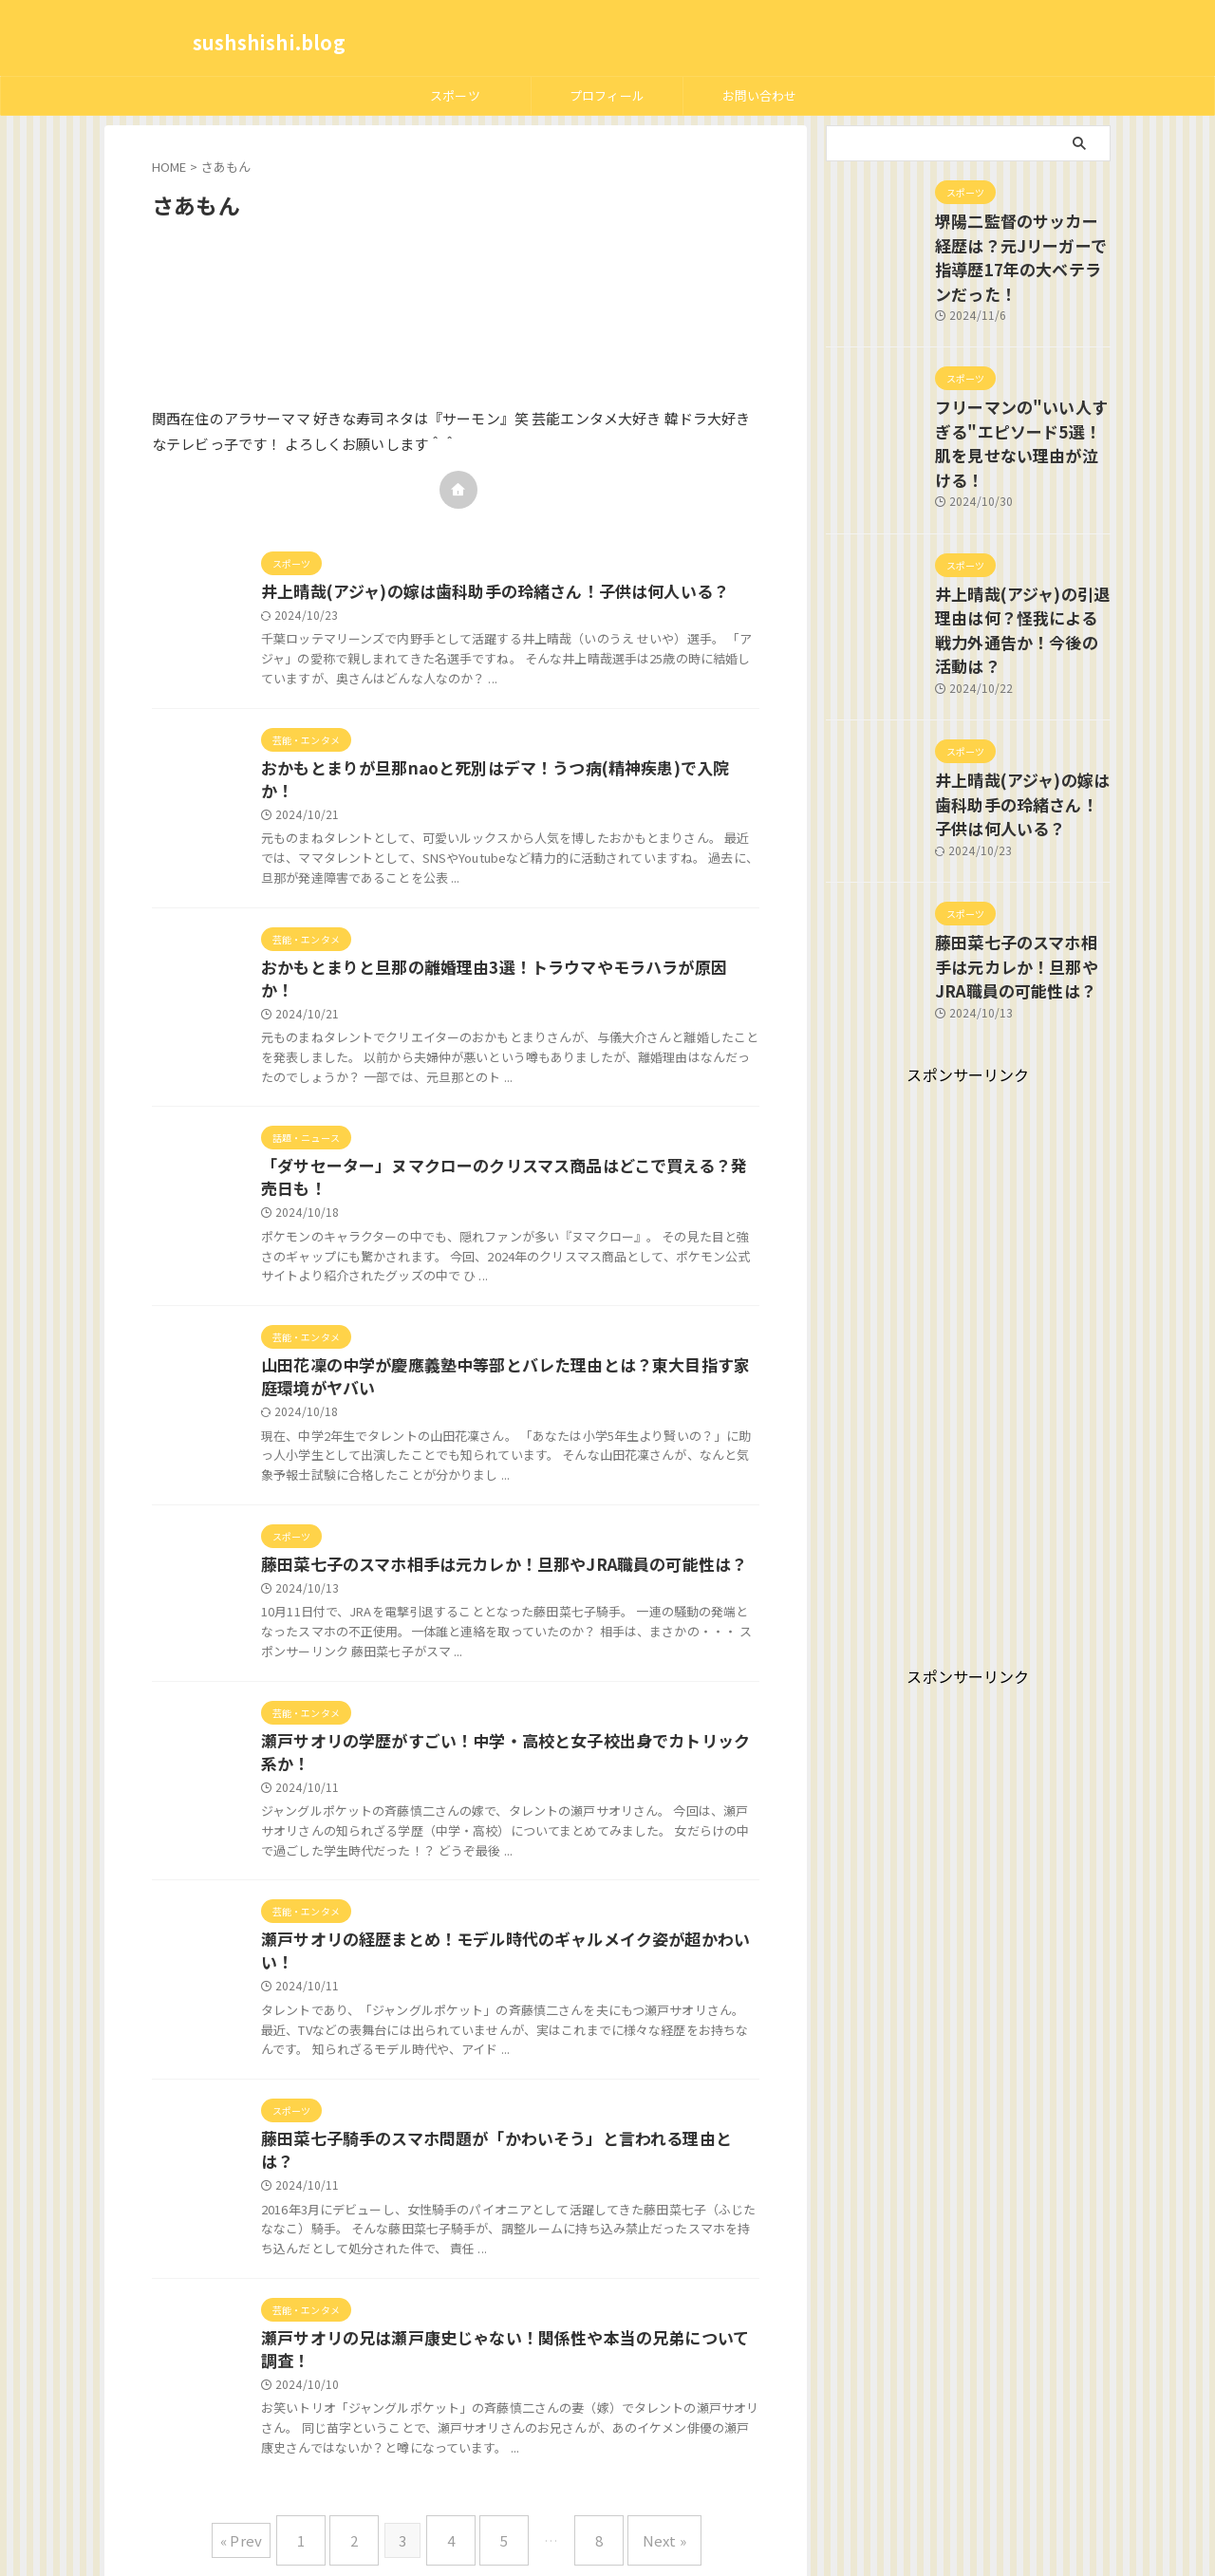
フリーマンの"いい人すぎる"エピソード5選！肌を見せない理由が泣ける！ (1016, 394)
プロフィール (607, 95)
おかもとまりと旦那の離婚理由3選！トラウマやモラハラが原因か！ (495, 949)
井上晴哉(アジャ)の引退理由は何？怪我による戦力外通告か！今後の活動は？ (1022, 547)
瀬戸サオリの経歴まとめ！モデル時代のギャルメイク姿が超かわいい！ (506, 1913)
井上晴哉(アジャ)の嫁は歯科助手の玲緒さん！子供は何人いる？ (481, 592)
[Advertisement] (968, 1255)
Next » (641, 2468)
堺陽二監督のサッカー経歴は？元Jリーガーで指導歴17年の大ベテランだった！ (1020, 240)
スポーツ (455, 95)
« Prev (269, 2468)
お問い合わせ (759, 95)
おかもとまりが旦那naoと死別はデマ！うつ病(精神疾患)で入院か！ (496, 770)
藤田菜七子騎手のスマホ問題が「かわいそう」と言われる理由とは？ (498, 2092)
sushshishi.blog (269, 42)
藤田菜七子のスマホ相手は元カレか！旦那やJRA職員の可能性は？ (490, 1532)
